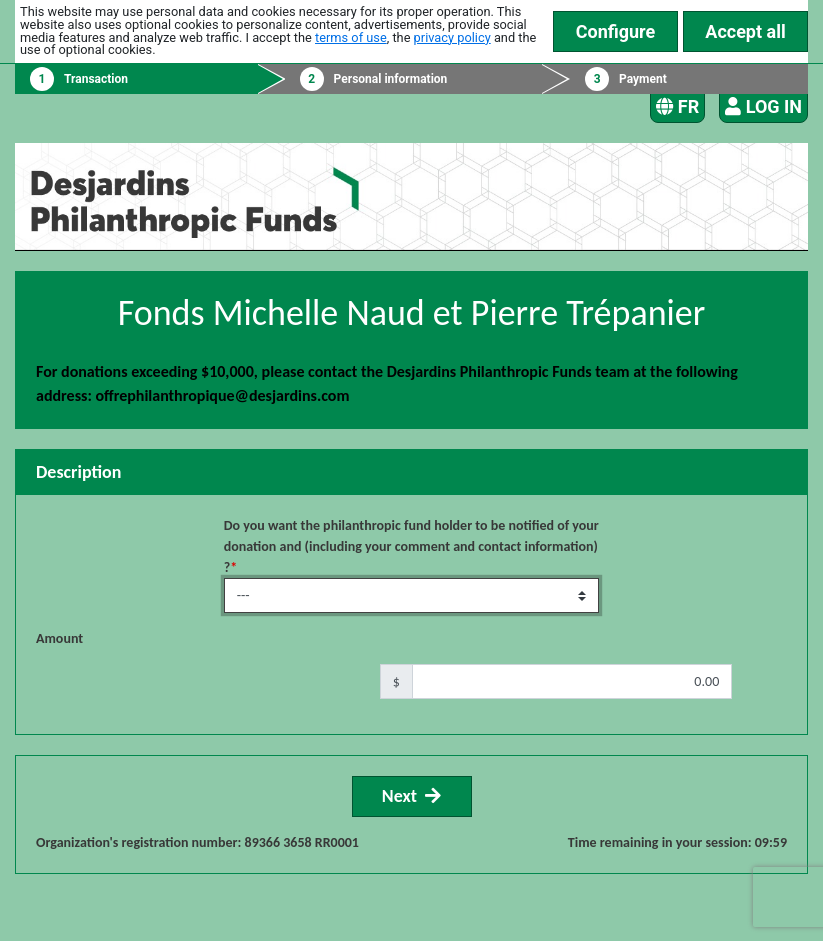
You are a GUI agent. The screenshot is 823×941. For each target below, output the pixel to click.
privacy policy (452, 37)
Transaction (96, 79)
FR (677, 106)
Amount (59, 638)
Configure (616, 31)
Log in (763, 106)
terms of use (351, 37)
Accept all (745, 31)
